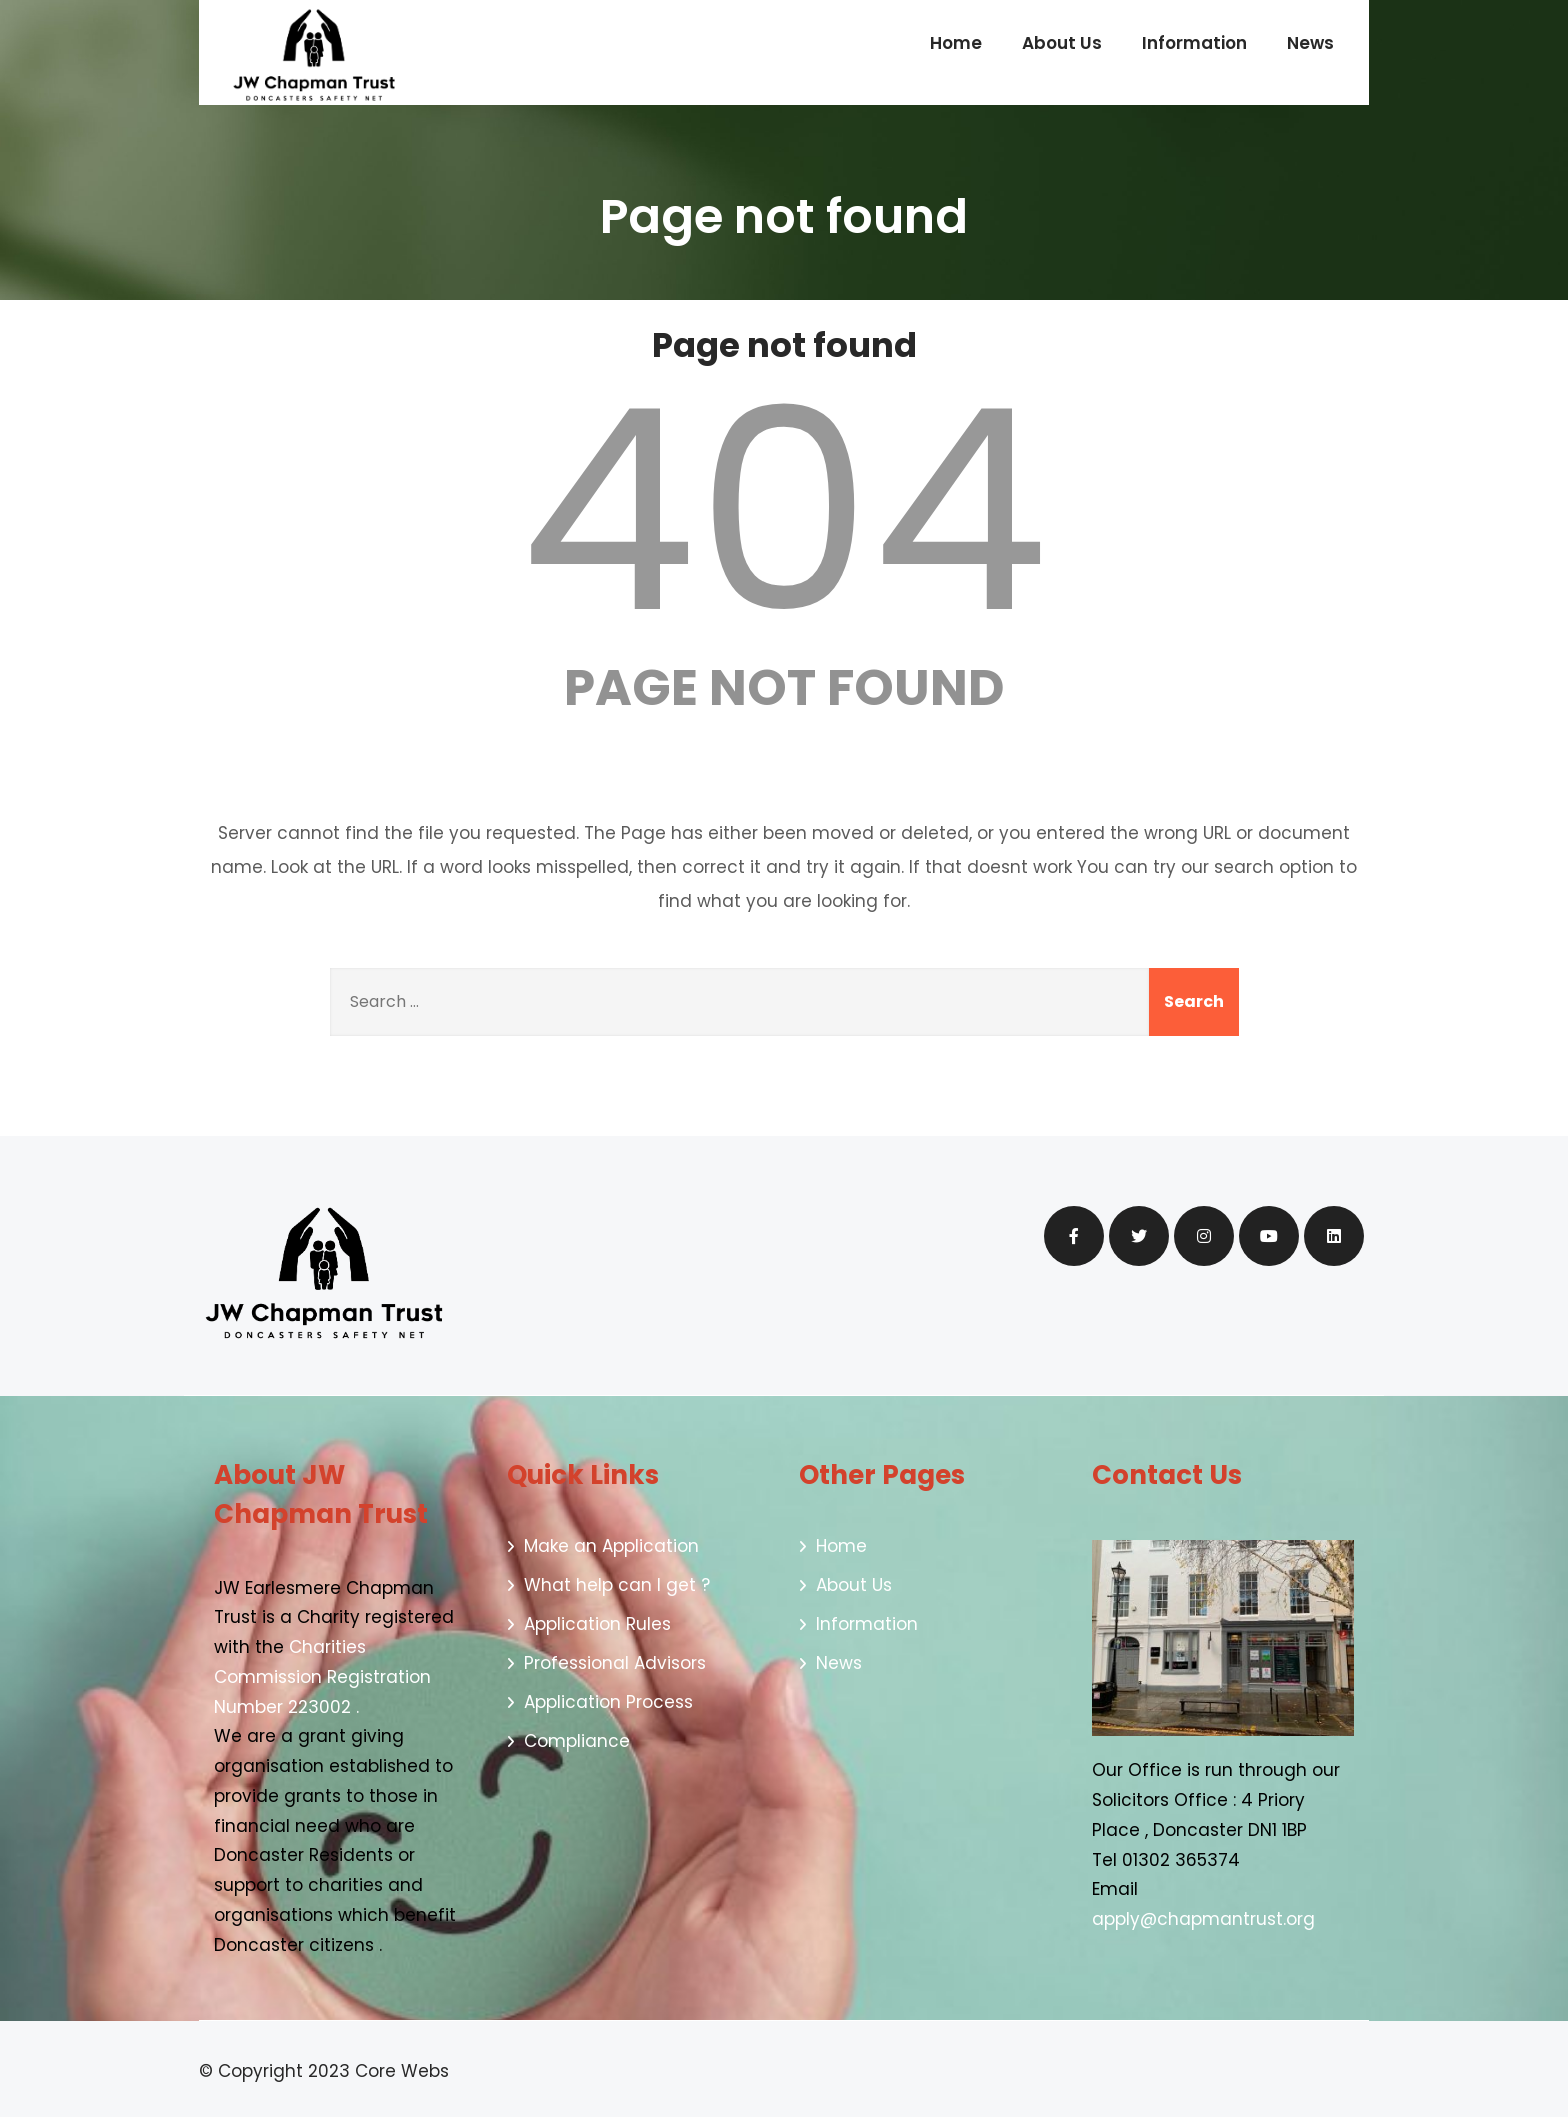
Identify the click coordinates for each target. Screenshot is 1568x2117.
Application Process (608, 1702)
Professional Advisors (615, 1663)
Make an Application (611, 1546)
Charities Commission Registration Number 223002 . (322, 1677)
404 (784, 511)
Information (1194, 43)
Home (956, 43)
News (1310, 43)
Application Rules (597, 1624)
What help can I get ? (617, 1585)
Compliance (577, 1741)
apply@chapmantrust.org (1206, 1919)
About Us (1062, 43)
